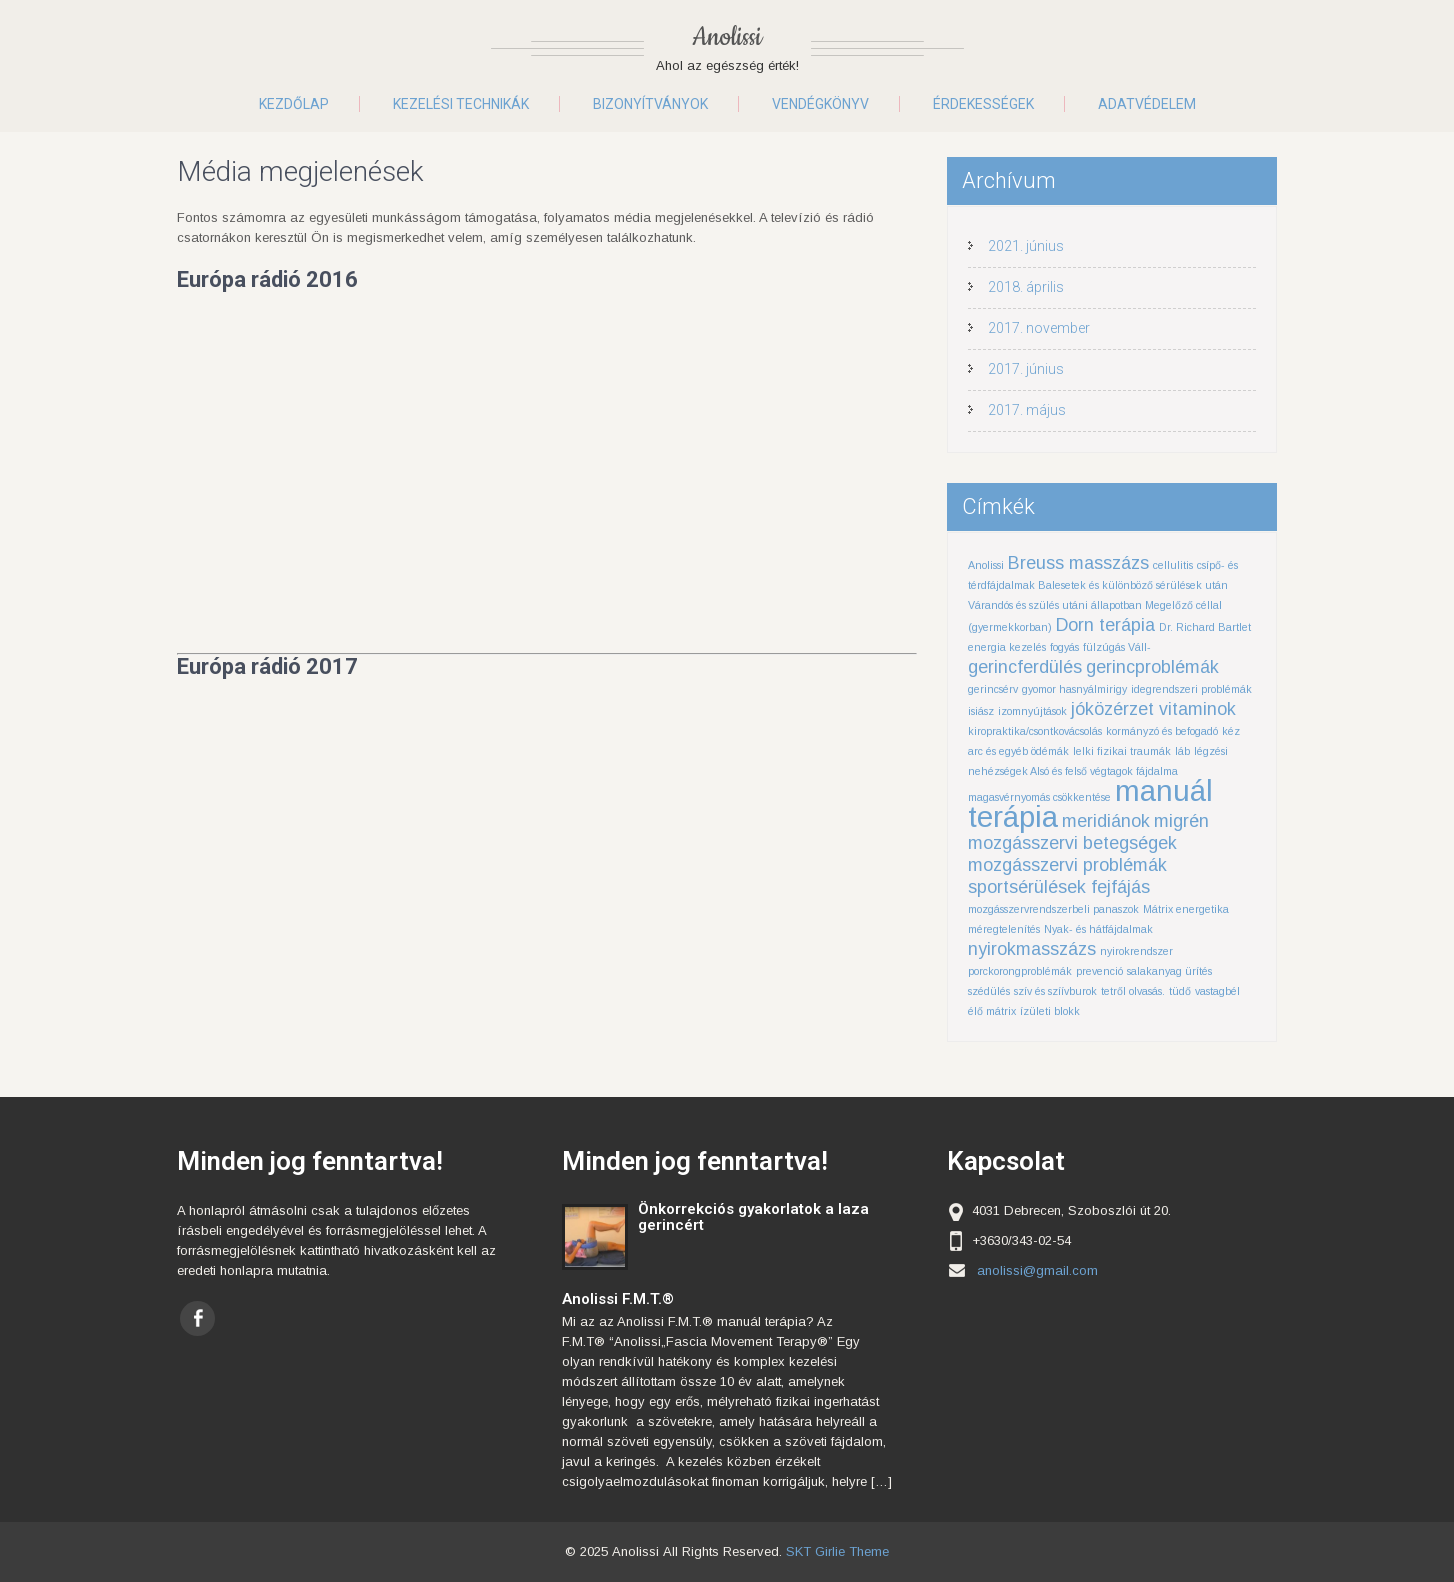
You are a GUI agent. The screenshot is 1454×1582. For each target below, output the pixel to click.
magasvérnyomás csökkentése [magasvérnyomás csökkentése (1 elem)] (1039, 797)
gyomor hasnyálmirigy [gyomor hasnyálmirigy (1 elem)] (1074, 689)
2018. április (1026, 287)
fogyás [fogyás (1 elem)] (1064, 647)
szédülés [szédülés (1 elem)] (989, 991)
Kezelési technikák (461, 104)
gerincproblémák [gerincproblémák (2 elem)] (1152, 667)
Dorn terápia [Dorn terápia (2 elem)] (1105, 625)
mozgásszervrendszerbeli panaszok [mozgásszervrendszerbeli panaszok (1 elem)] (1053, 909)
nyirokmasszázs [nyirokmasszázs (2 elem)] (1032, 949)
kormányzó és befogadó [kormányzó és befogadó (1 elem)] (1162, 731)
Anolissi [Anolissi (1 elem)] (986, 565)
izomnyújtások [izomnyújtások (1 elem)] (1032, 711)
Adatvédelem (1147, 104)
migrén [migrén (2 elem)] (1181, 821)
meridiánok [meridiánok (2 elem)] (1106, 821)
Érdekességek (983, 104)
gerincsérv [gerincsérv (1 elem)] (993, 689)
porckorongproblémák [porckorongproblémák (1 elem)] (1020, 971)
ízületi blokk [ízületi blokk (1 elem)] (1050, 1011)
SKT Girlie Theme (837, 1551)
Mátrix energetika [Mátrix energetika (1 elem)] (1186, 909)
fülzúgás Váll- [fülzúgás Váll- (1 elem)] (1117, 647)
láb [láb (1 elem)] (1182, 751)
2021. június (1026, 246)
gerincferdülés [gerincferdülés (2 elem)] (1025, 667)
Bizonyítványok (650, 104)
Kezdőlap (294, 104)
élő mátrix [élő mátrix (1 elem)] (992, 1011)
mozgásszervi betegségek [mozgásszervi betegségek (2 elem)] (1072, 843)
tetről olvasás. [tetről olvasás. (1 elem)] (1133, 991)
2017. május (1027, 410)
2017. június (1026, 369)
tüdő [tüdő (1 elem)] (1180, 991)
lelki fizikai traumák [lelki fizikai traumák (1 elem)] (1122, 751)
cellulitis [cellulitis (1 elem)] (1173, 565)
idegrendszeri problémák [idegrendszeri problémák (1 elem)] (1191, 689)
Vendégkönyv (820, 104)
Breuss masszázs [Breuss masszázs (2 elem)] (1078, 563)
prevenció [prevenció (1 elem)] (1099, 971)
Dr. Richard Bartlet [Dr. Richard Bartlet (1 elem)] (1205, 627)
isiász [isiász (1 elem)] (981, 711)
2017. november (1039, 328)
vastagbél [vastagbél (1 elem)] (1217, 991)
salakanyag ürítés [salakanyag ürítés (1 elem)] (1169, 971)
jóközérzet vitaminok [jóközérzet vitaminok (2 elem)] (1153, 709)
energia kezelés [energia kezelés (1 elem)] (1007, 647)
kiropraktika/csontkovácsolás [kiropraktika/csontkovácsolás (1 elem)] (1035, 731)
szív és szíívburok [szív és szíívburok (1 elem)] (1055, 991)
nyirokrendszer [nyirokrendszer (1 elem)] (1136, 951)
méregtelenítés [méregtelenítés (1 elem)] (1004, 929)
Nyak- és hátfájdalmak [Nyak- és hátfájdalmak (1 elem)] (1098, 929)
